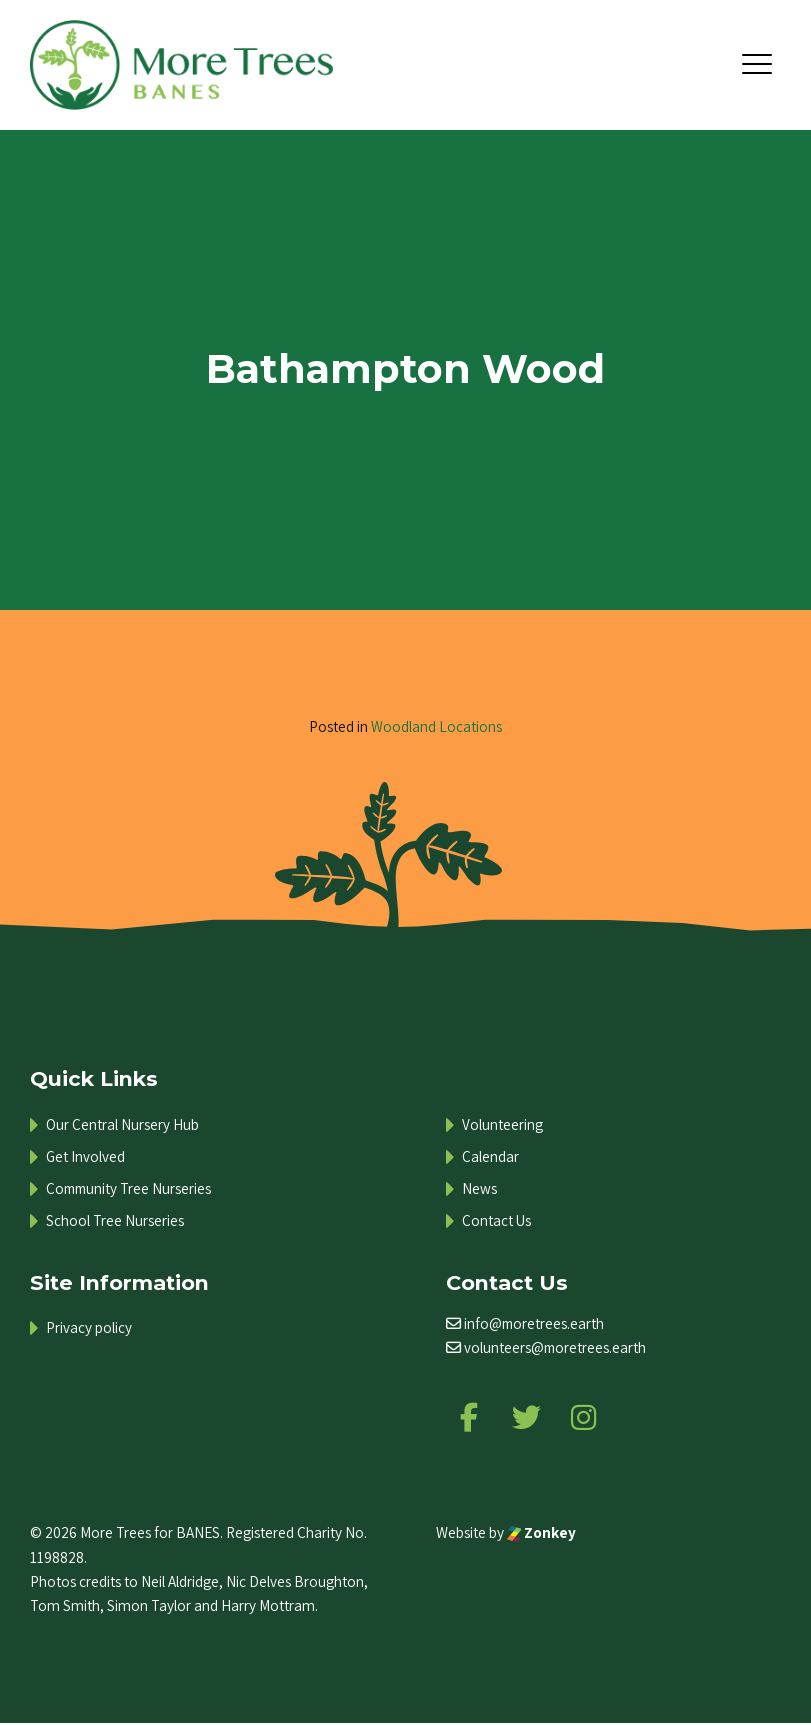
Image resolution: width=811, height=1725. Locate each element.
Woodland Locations (436, 726)
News (479, 1188)
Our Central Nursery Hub (122, 1124)
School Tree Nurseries (115, 1220)
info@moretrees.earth (534, 1323)
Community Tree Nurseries (128, 1188)
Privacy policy (89, 1327)
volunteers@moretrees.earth (555, 1347)
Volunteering (502, 1124)
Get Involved (85, 1156)
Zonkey (542, 1534)
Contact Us (496, 1220)
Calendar (490, 1156)
